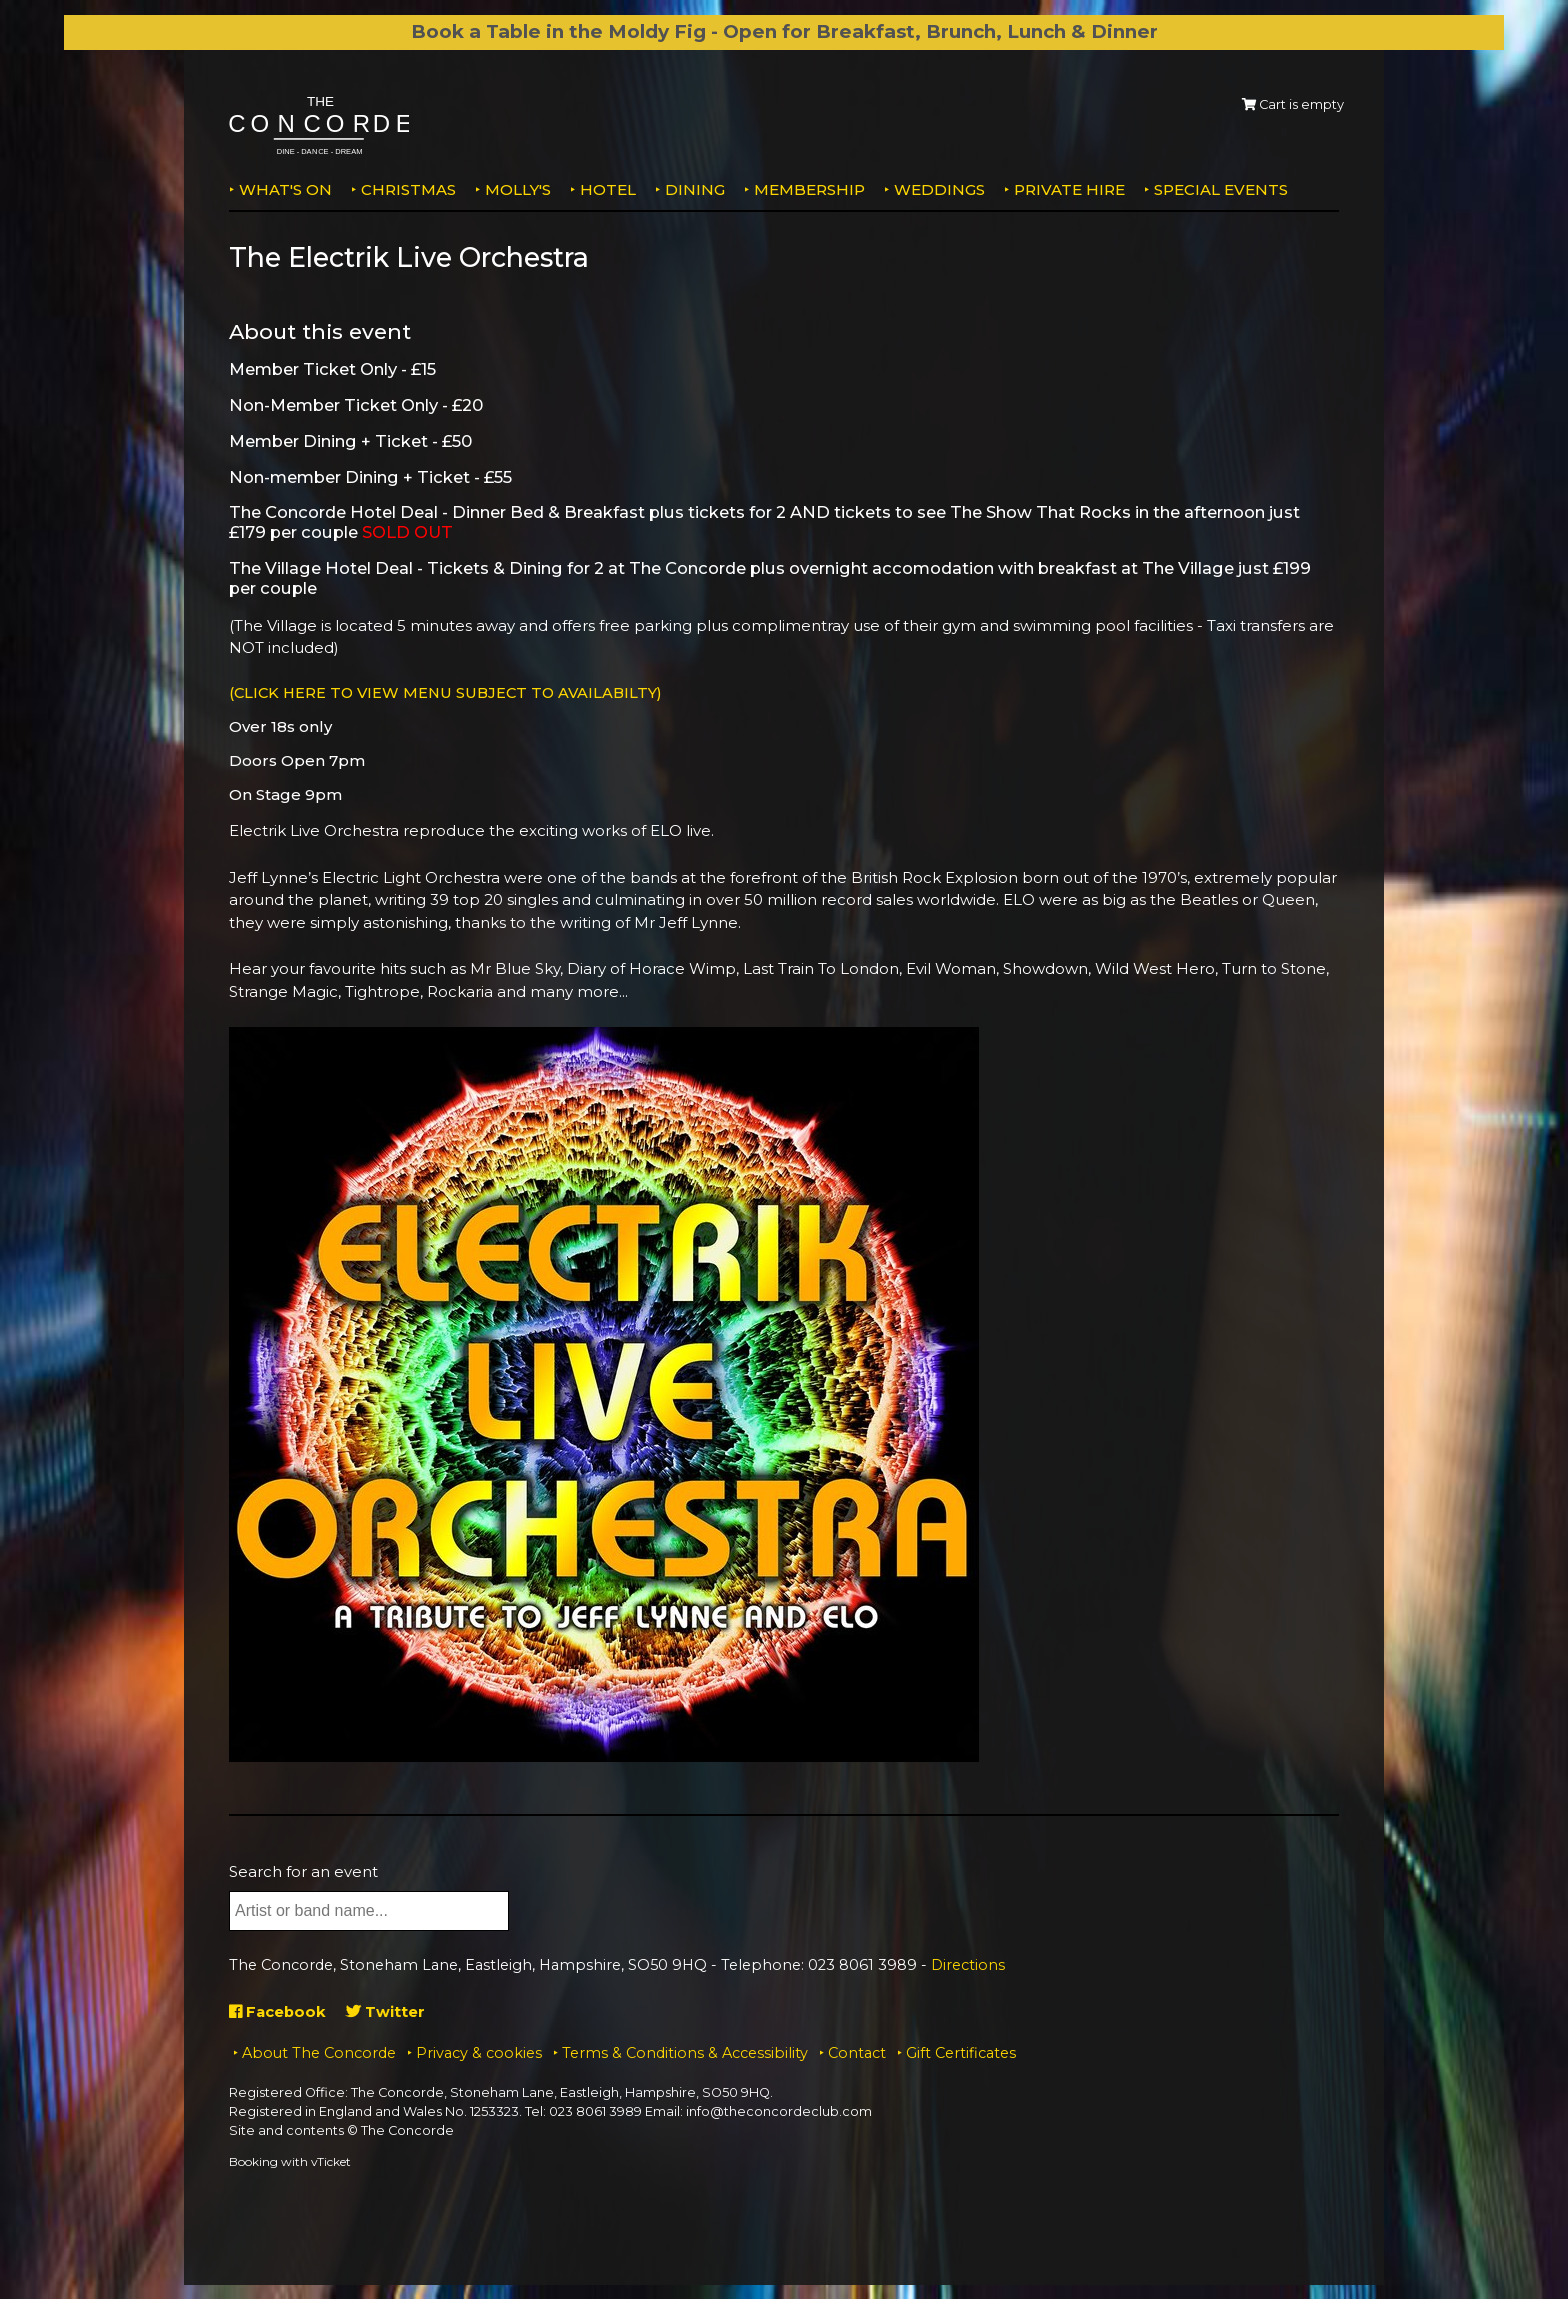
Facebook (278, 2010)
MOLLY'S (518, 189)
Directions (968, 1965)
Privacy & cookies (479, 2052)
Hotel (608, 189)
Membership (809, 189)
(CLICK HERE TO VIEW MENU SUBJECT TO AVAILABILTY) (451, 692)
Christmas (408, 189)
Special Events (1221, 189)
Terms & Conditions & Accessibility (685, 2052)
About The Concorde (319, 2052)
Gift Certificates (961, 2052)
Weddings (939, 189)
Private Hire (1069, 189)
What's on (285, 189)
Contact (857, 2052)
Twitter (387, 2010)
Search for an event (303, 1870)
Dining (695, 189)
